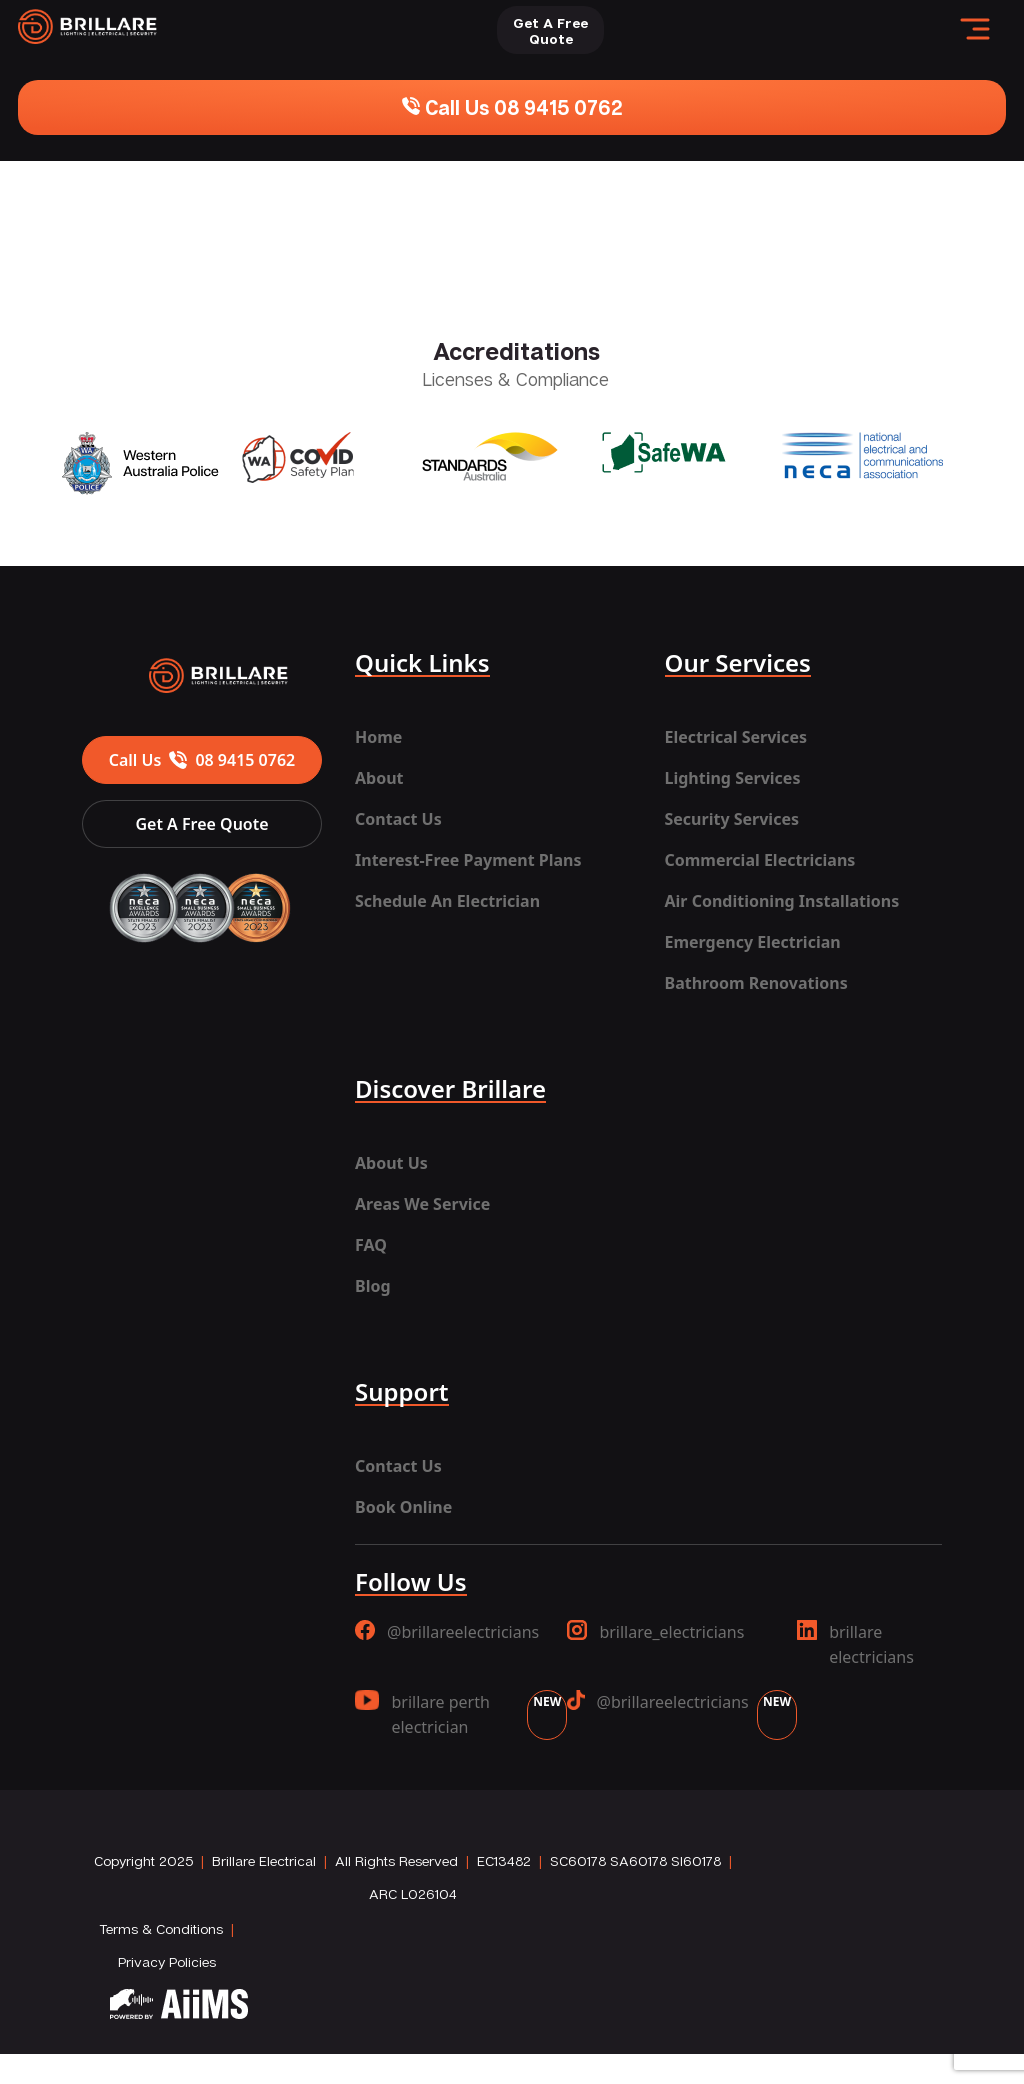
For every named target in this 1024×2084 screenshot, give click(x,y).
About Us (391, 1163)
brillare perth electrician (461, 1715)
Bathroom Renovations (756, 983)
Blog (373, 1286)
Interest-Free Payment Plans (468, 860)
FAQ (371, 1245)
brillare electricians (855, 1644)
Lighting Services (733, 778)
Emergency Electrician (753, 942)
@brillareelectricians (447, 1631)
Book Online (403, 1507)
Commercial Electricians (760, 860)
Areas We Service (422, 1204)
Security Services (732, 819)
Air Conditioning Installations (782, 901)
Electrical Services (736, 737)
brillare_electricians (655, 1631)
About (379, 778)
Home (378, 737)
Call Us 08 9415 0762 (512, 107)
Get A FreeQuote (550, 30)
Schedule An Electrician (447, 901)
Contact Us (398, 819)
